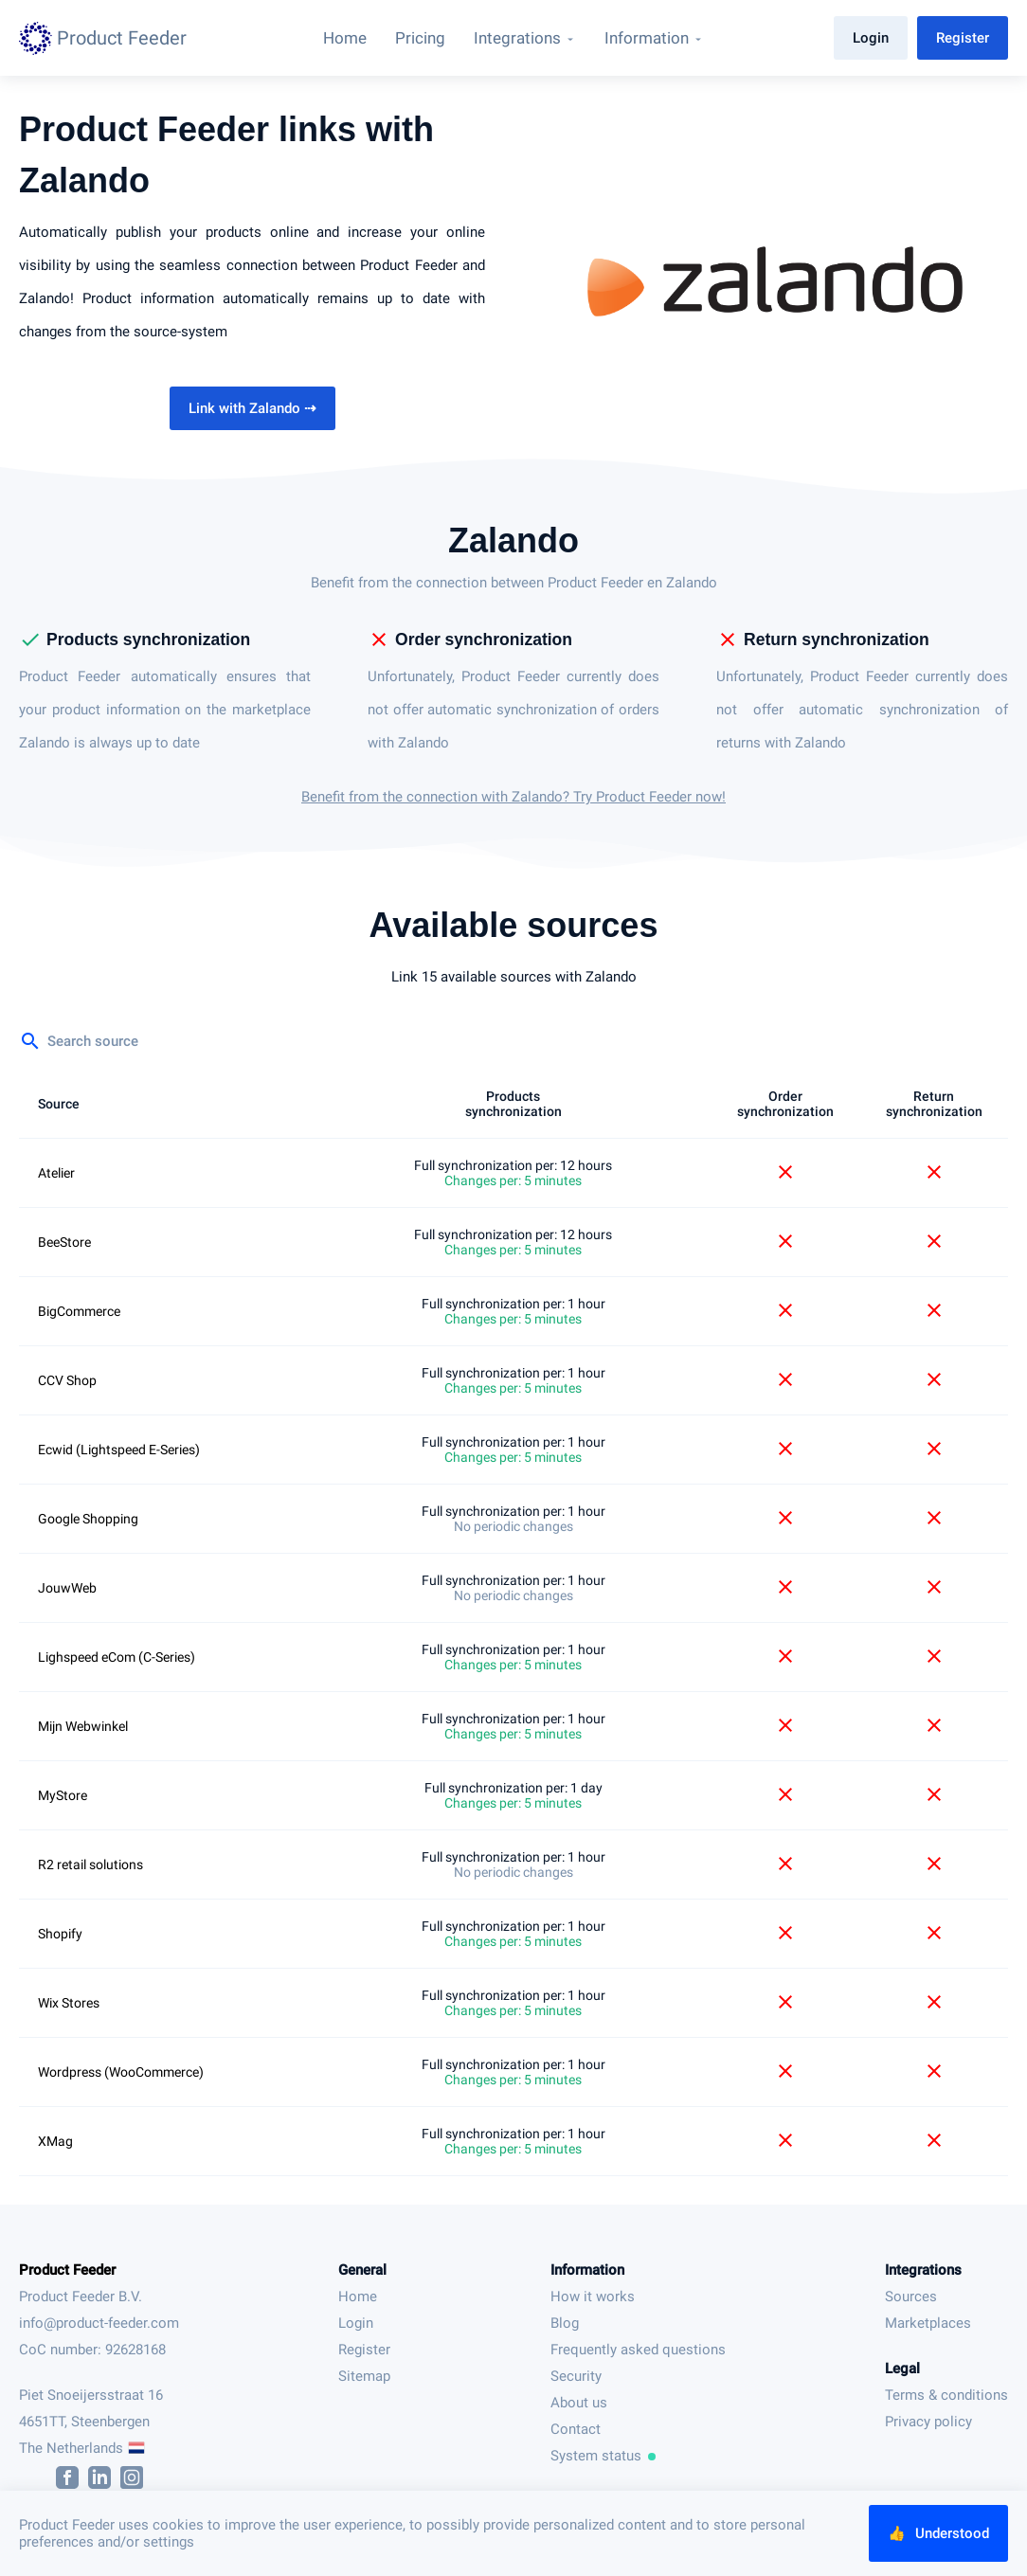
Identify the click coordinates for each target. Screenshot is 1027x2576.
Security (576, 2376)
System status (603, 2455)
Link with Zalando (252, 408)
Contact (575, 2429)
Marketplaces (928, 2323)
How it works (592, 2296)
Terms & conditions (946, 2395)
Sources (911, 2296)
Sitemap (364, 2376)
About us (578, 2402)
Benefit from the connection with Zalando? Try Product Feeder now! (513, 796)
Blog (564, 2323)
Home (357, 2296)
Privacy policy (928, 2421)
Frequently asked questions (638, 2349)
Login (871, 37)
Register (962, 37)
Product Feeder (67, 2270)
